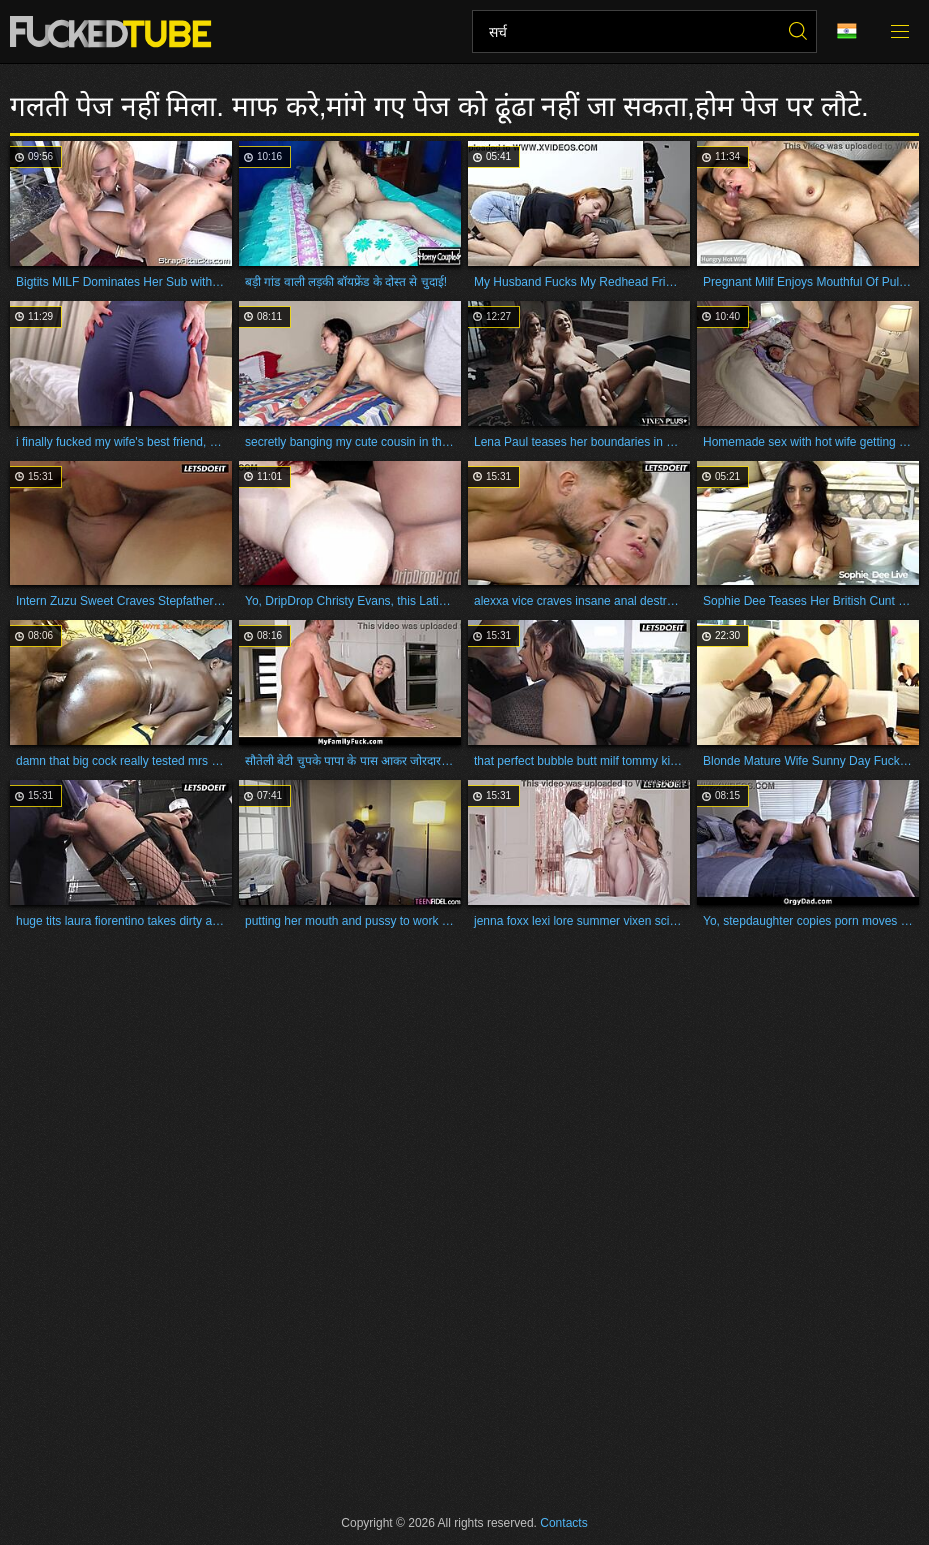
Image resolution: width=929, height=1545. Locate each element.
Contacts (563, 1523)
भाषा (847, 31)
